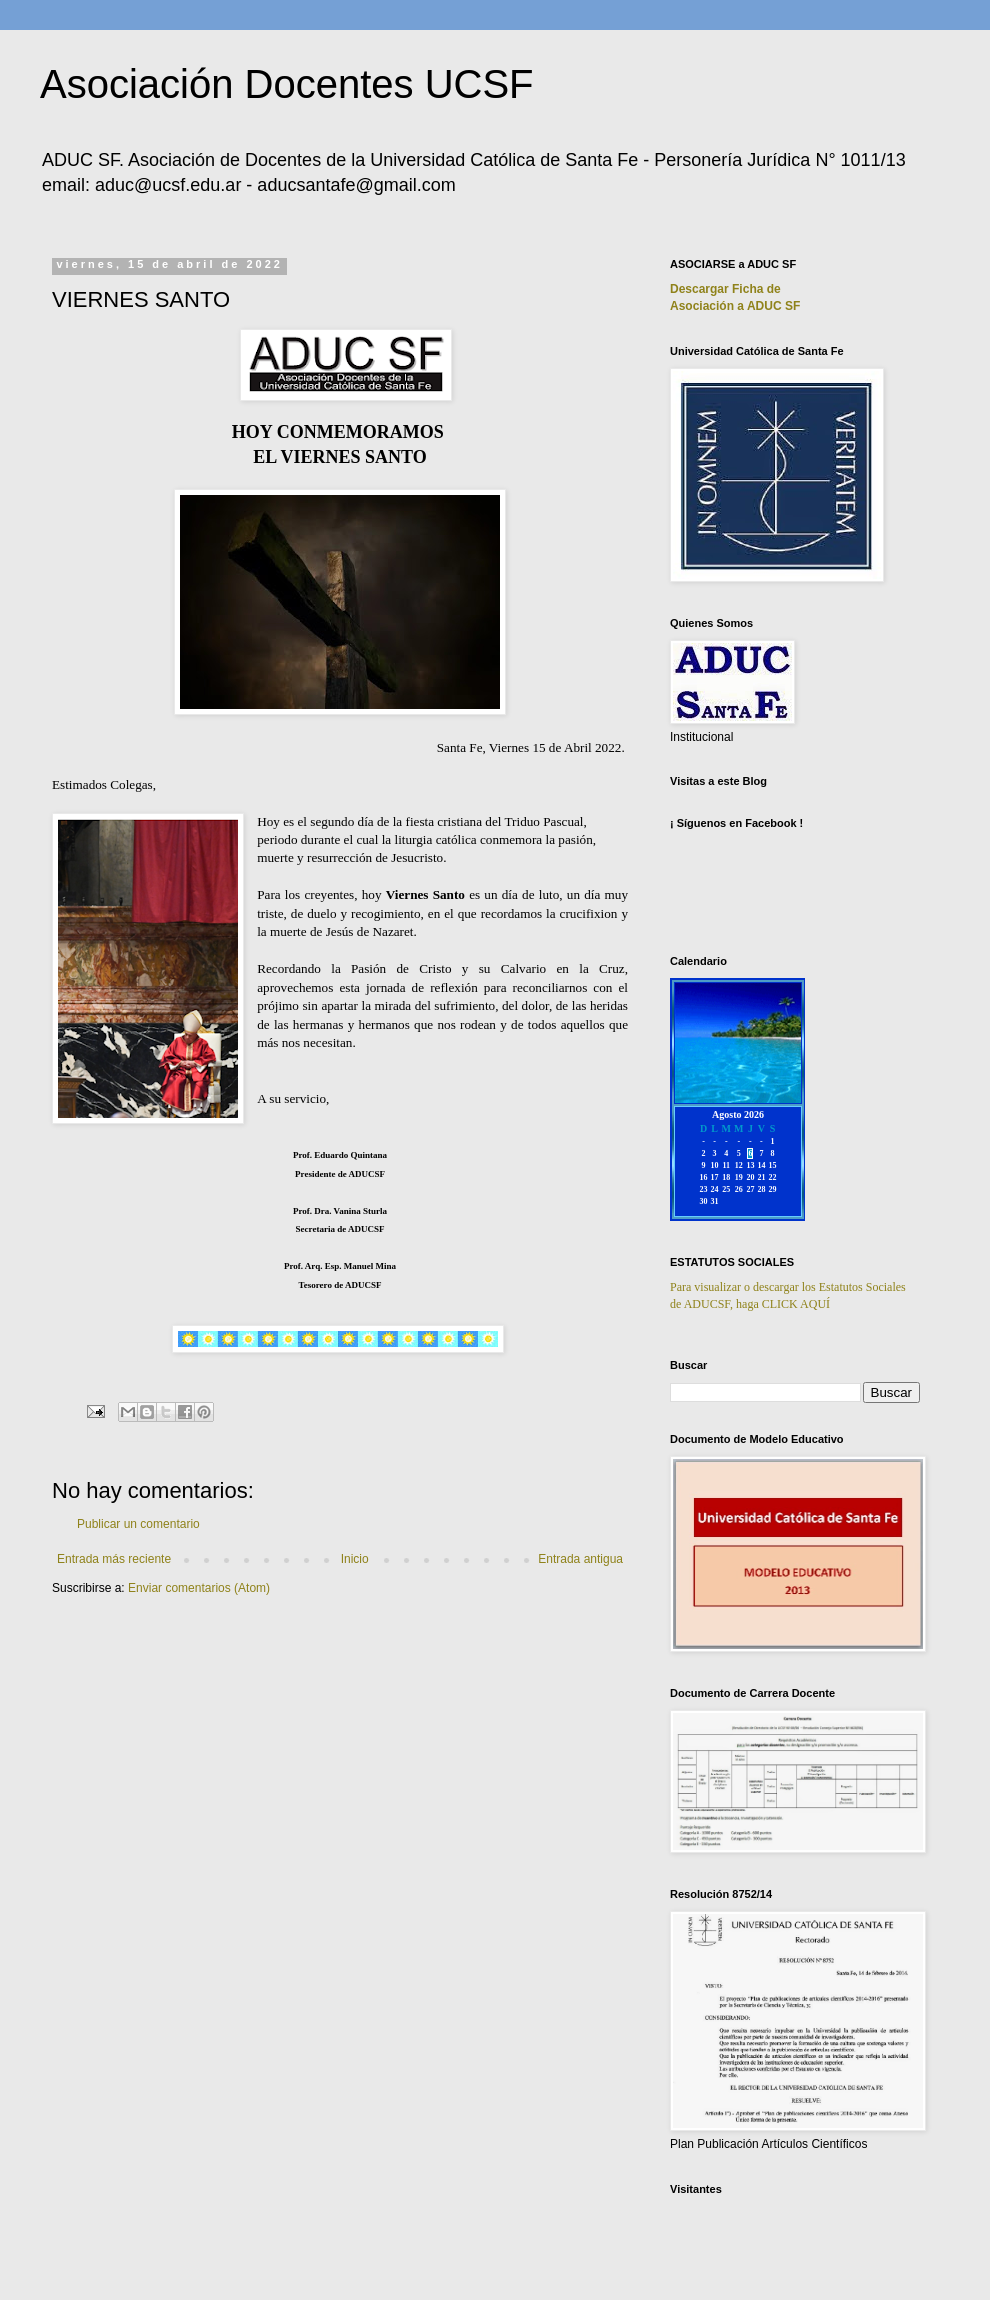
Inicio (355, 1559)
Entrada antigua (580, 1559)
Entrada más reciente (114, 1559)
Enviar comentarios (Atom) (199, 1588)
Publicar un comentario (138, 1524)
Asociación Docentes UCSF (287, 84)
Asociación (735, 306)
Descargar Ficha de (725, 289)
